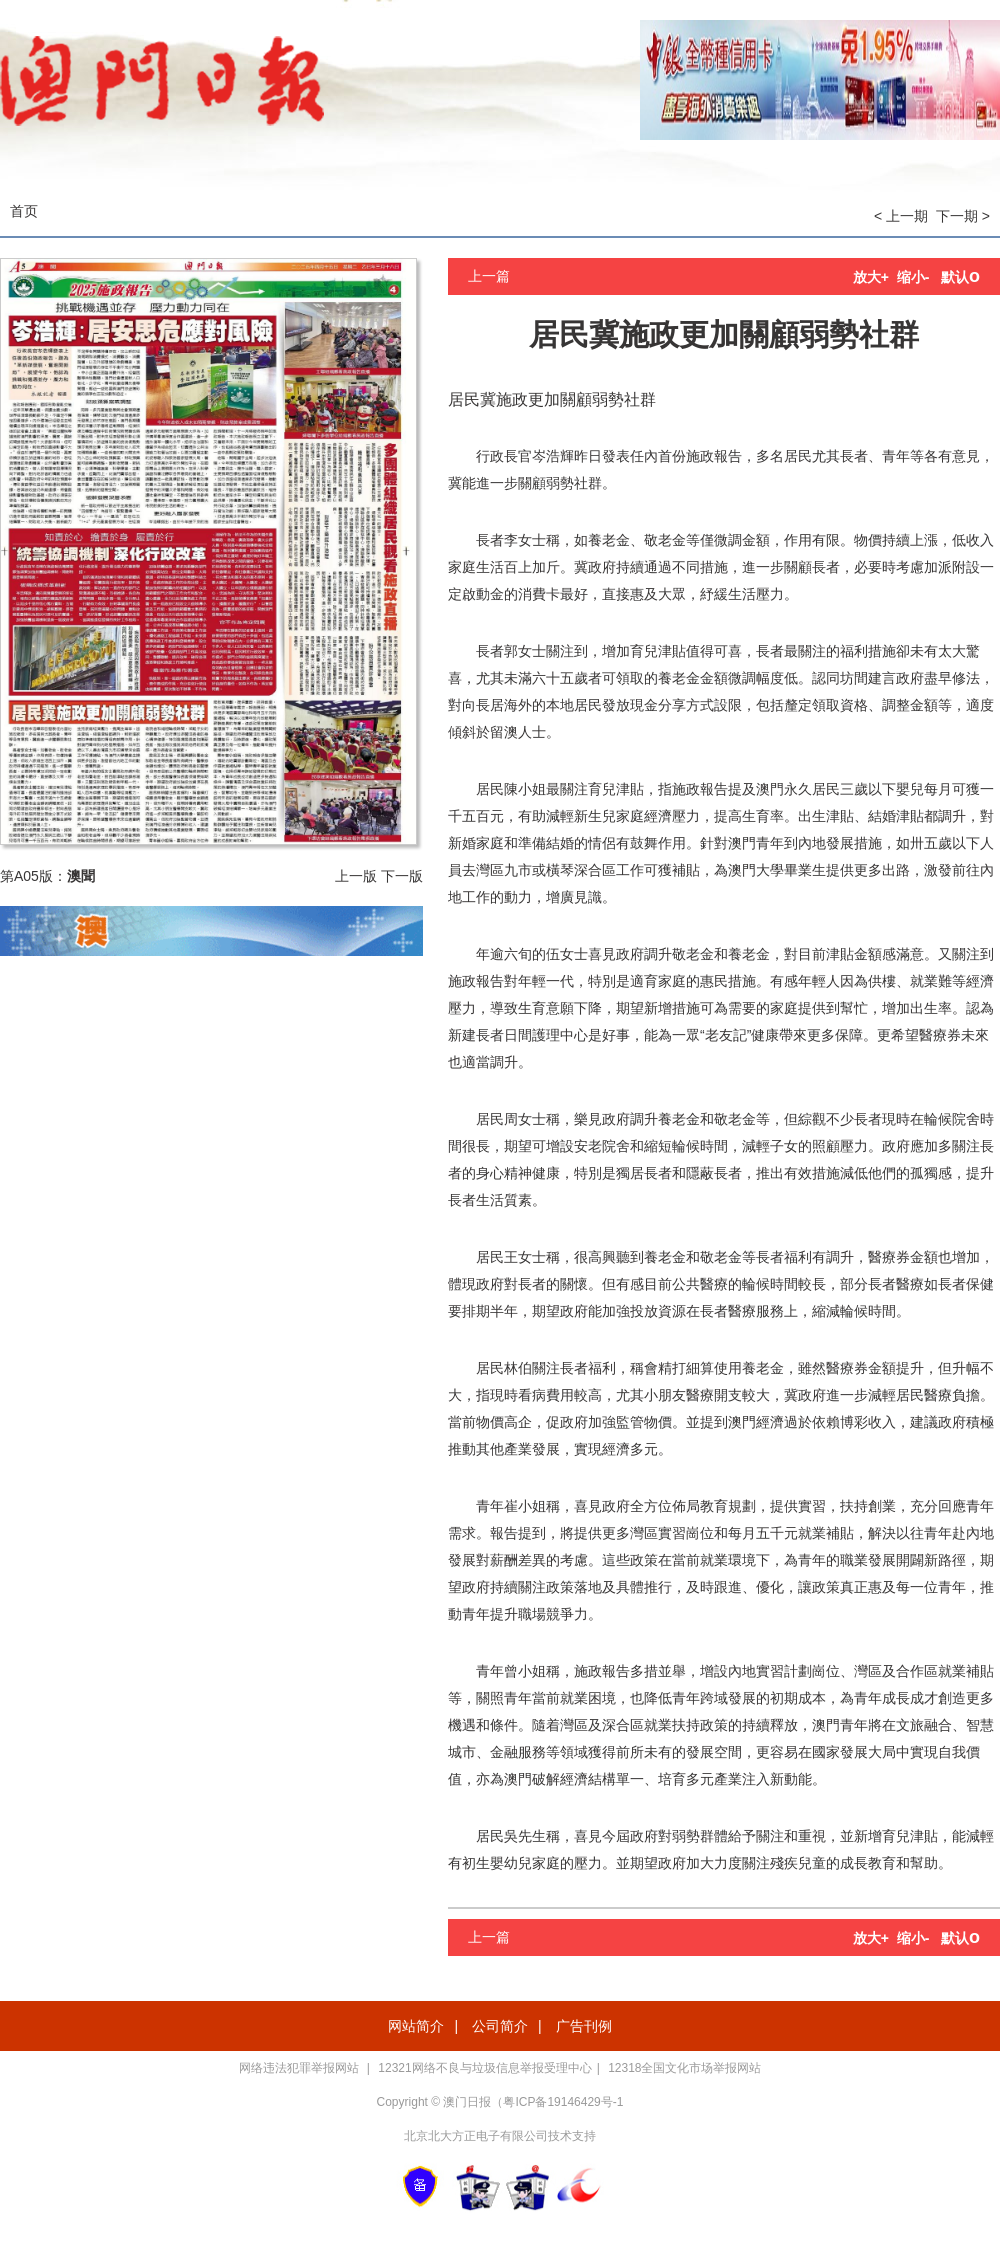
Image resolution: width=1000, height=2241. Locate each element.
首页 (24, 211)
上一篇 (489, 276)
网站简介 (416, 2026)
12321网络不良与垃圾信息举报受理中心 (484, 2068)
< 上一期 (901, 216)
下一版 (402, 876)
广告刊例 (584, 2026)
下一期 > (963, 216)
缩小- (913, 277)
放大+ (871, 277)
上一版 (356, 876)
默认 (960, 277)
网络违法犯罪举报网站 (300, 2068)
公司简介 (500, 2026)
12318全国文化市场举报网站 (684, 2068)
